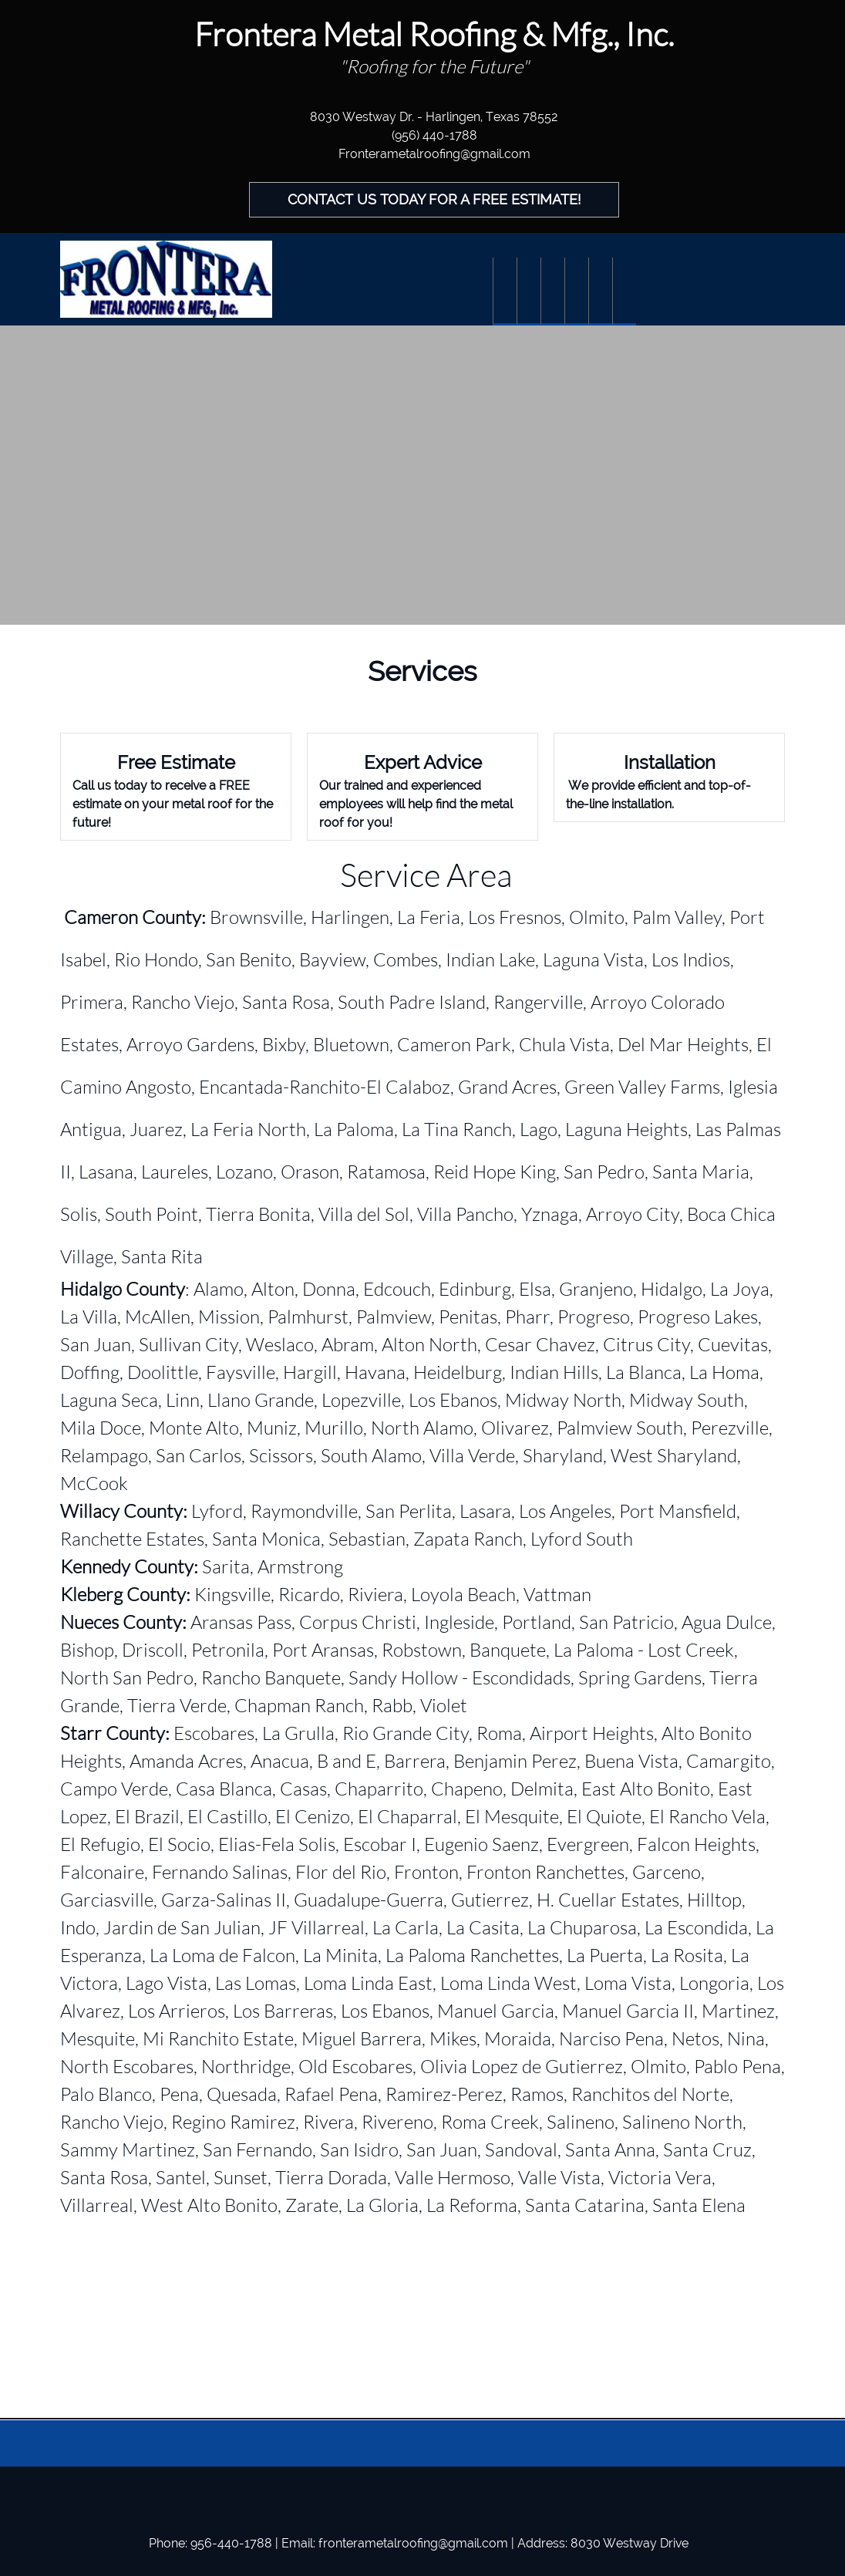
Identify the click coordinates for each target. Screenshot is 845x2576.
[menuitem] (505, 291)
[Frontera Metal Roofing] (166, 279)
